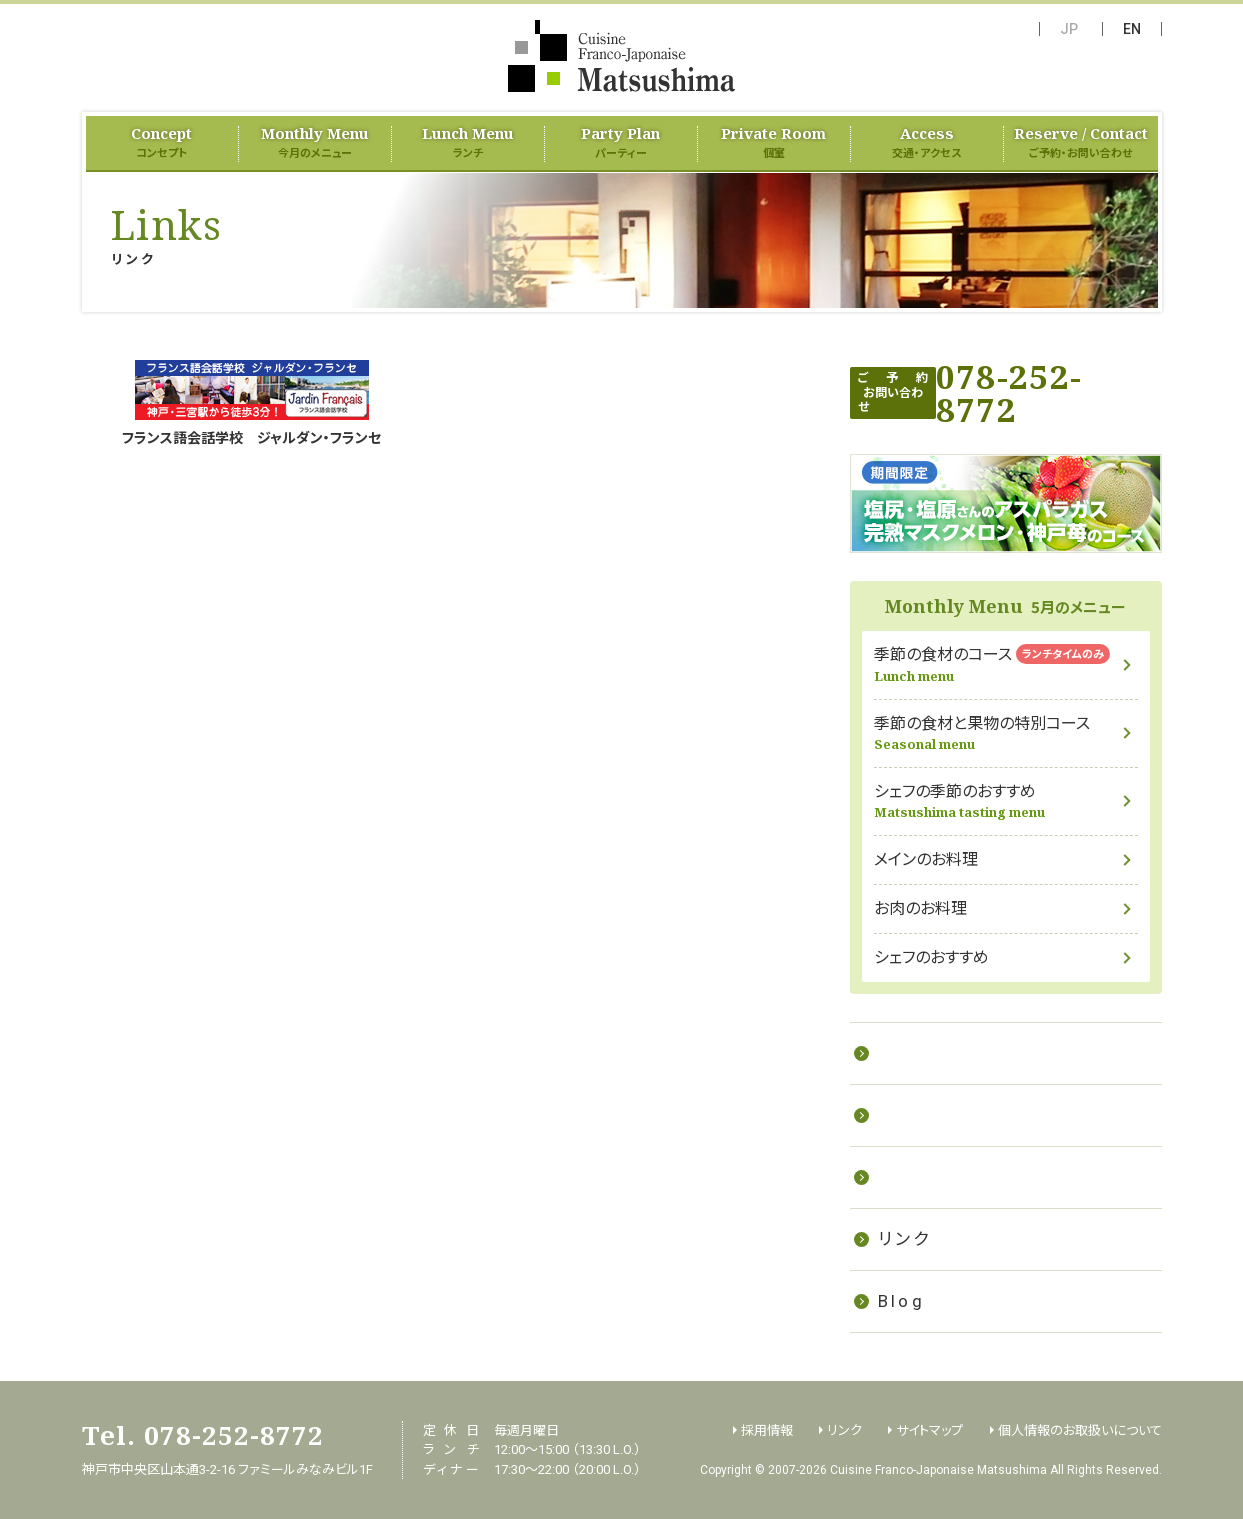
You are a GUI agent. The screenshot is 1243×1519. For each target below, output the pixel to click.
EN (1132, 29)
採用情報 (919, 1177)
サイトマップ (929, 1430)
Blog (902, 1301)
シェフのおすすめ (931, 957)
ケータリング (934, 1115)
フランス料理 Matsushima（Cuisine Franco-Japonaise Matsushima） (621, 56)
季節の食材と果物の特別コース (1006, 733)
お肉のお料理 (920, 908)
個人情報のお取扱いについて (1080, 1430)
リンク (905, 1239)
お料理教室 (928, 1053)
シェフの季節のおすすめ (1006, 801)
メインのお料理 (926, 859)
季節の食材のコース (1006, 664)
